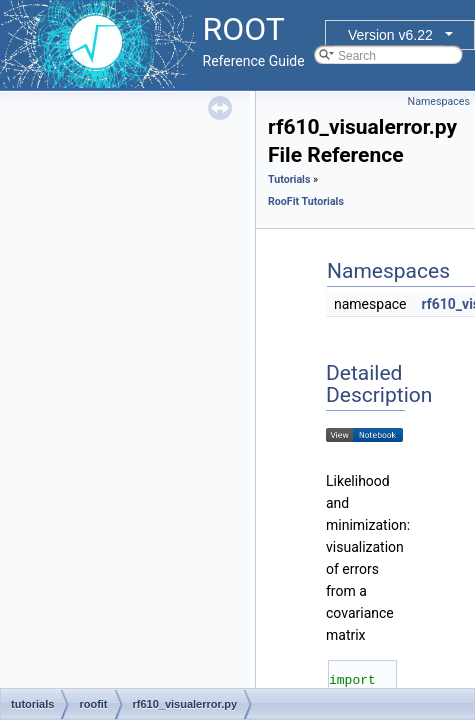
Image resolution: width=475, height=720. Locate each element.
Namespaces (439, 101)
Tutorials (289, 179)
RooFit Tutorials (306, 201)
